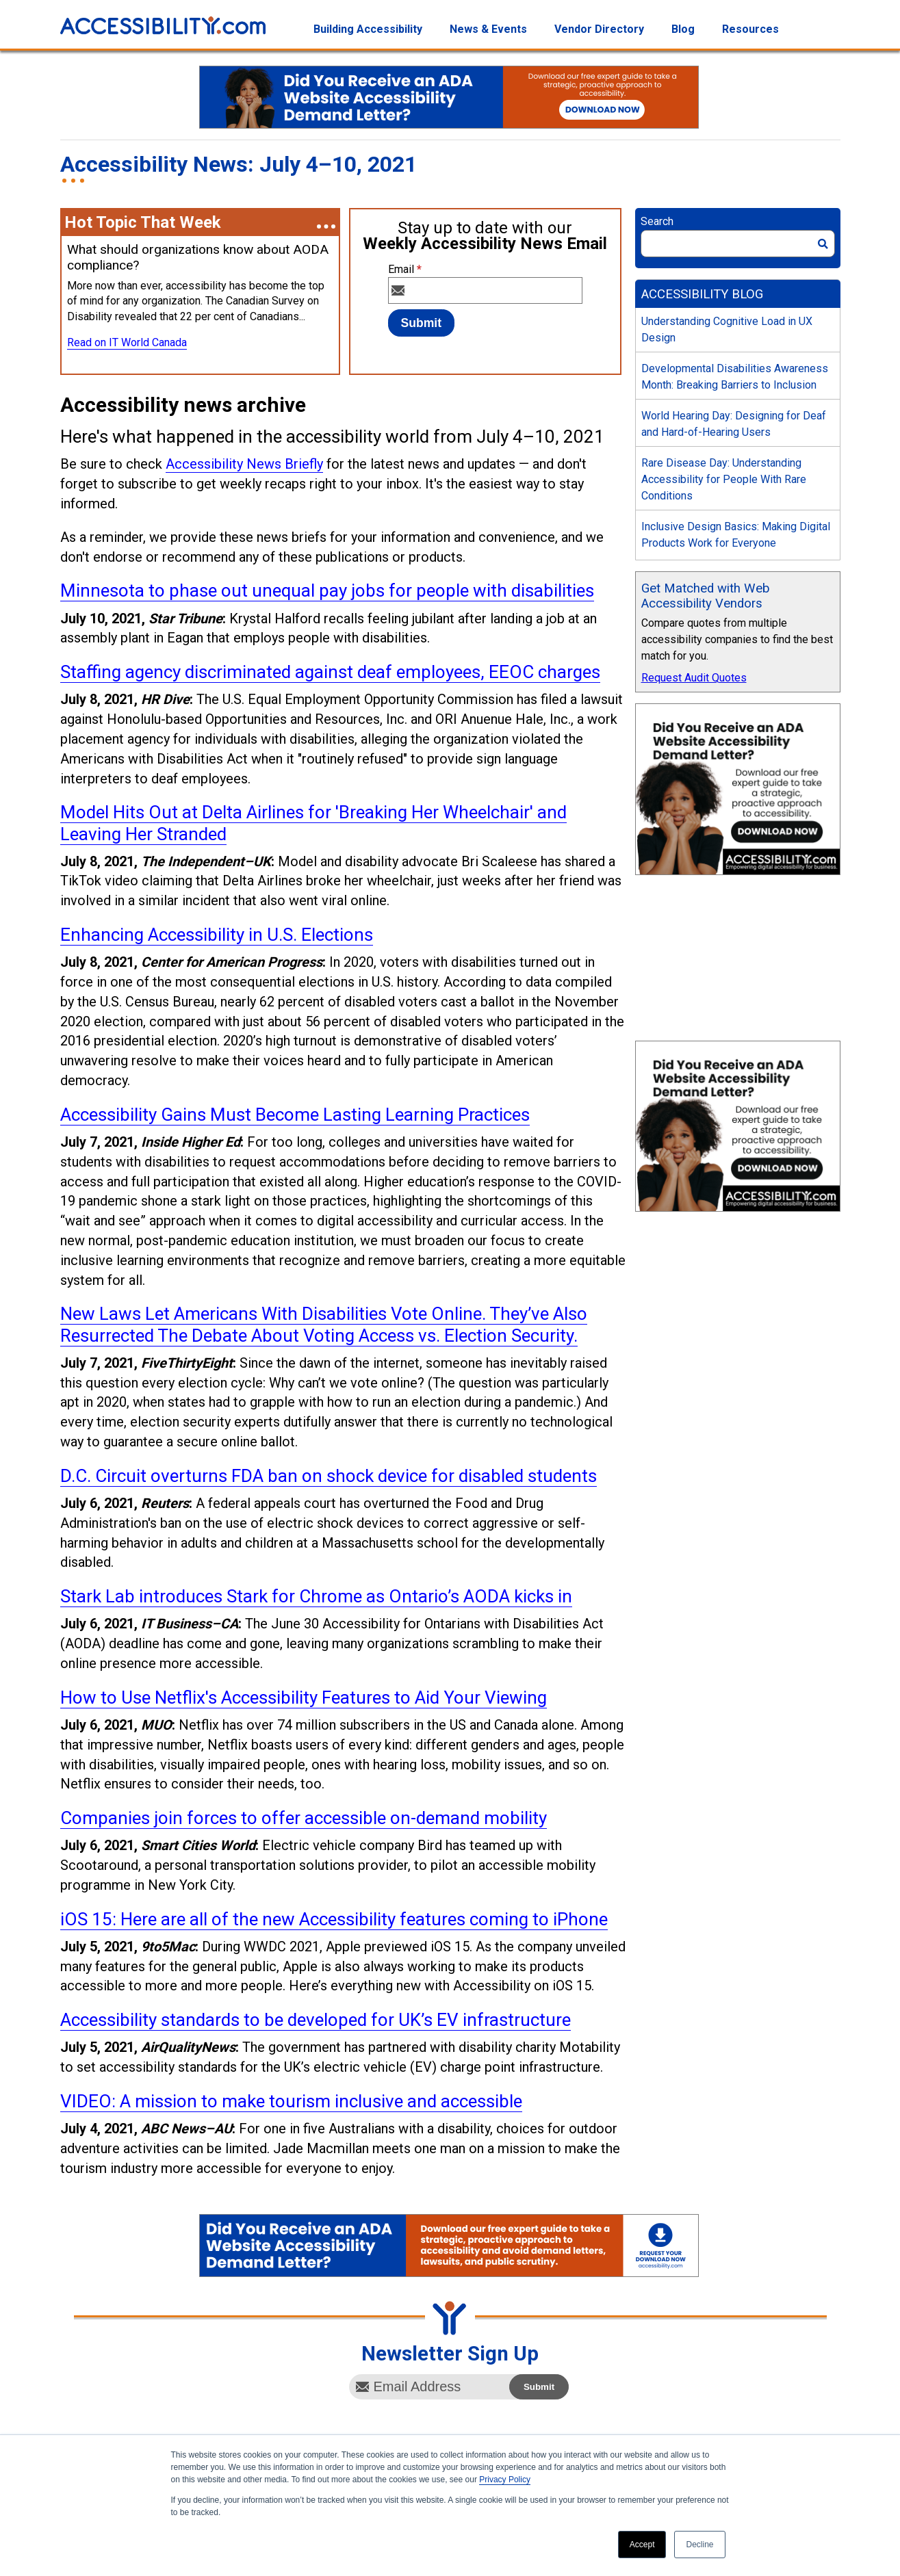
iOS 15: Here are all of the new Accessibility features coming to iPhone (334, 1919)
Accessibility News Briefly (244, 464)
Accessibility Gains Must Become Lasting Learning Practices (295, 1114)
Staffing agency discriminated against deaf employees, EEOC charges (330, 672)
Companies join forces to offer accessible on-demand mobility (303, 1818)
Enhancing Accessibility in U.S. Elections (216, 934)
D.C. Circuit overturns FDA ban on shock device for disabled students (328, 1476)
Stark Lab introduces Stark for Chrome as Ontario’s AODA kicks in (316, 1596)
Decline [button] (699, 2544)
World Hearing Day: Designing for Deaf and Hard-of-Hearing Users (733, 424)
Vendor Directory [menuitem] (599, 29)
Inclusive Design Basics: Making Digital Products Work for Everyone (735, 534)
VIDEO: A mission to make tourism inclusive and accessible (291, 2101)
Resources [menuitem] (750, 29)
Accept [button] (642, 2544)
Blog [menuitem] (683, 29)
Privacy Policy (504, 2479)
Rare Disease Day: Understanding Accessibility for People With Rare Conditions (723, 479)
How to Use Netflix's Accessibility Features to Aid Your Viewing (303, 1697)
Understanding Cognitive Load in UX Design (726, 329)
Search (657, 221)
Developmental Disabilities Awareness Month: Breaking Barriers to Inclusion (734, 376)
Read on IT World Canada (127, 342)
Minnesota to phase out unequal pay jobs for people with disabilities (327, 590)
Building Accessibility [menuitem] (367, 29)
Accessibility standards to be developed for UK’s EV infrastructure (315, 2019)
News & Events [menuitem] (488, 29)
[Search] (738, 243)
